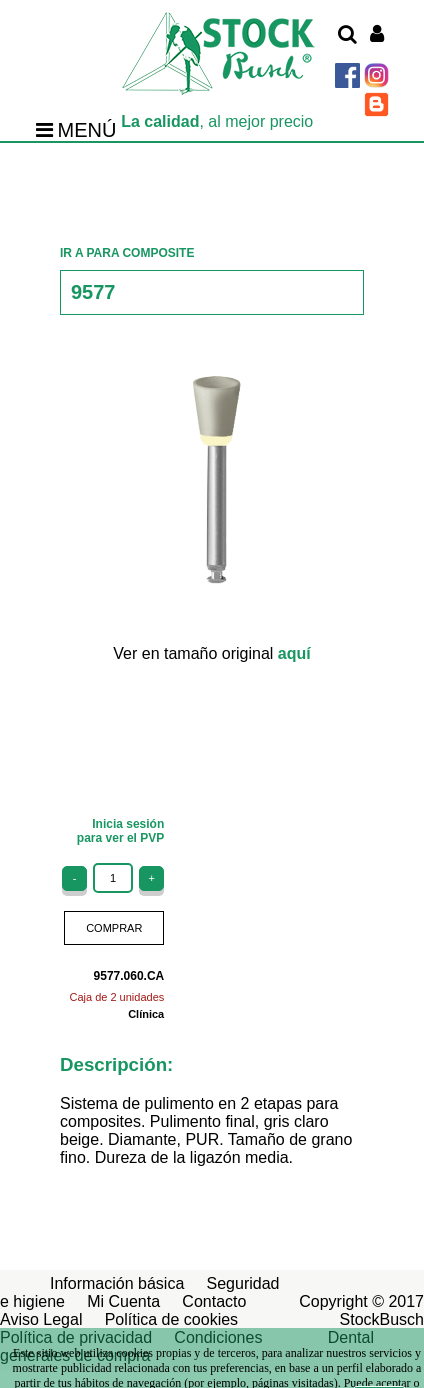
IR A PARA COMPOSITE (127, 253)
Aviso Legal (41, 1319)
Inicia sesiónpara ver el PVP (120, 831)
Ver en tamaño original (211, 653)
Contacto (214, 1301)
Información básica (117, 1283)
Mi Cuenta (123, 1301)
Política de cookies (171, 1319)
